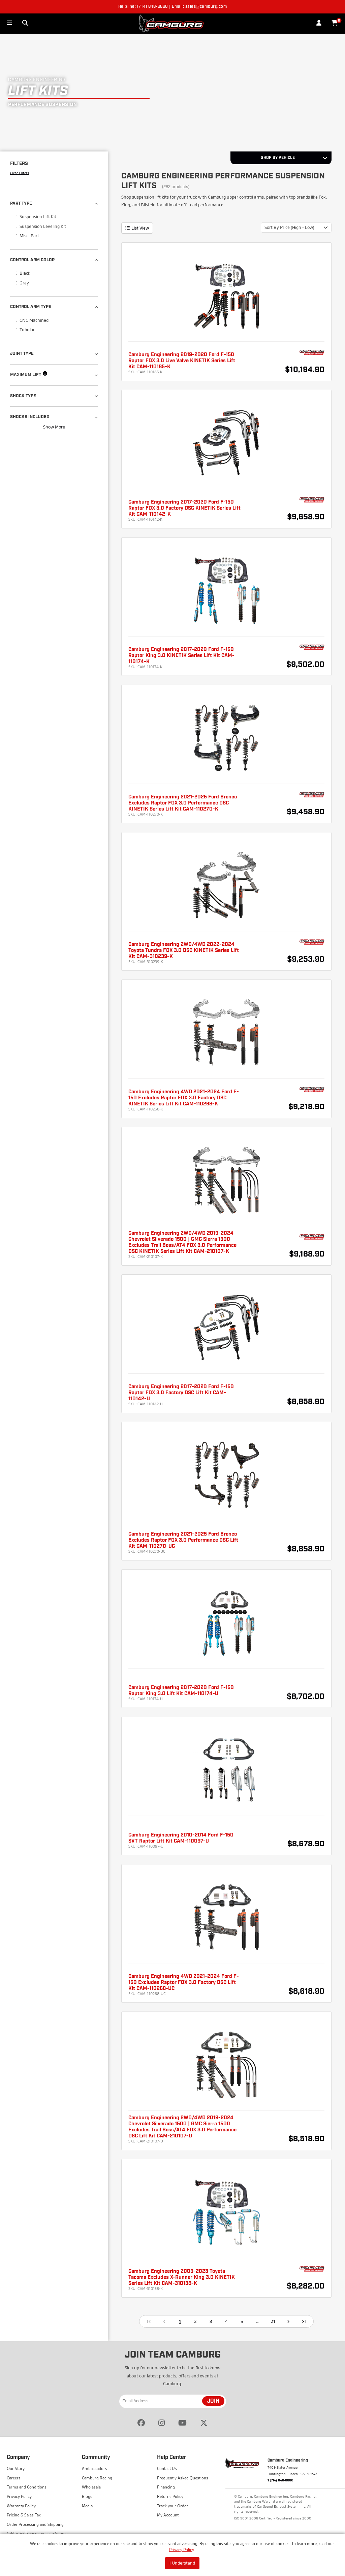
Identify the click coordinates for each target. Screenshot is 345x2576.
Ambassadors (94, 2468)
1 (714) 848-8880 (280, 2480)
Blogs (87, 2496)
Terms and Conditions (26, 2487)
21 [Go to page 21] (273, 2321)
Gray (22, 282)
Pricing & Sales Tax (24, 2515)
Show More (54, 427)
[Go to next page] (288, 2321)
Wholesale (91, 2487)
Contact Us (167, 2468)
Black (23, 272)
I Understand (182, 2563)
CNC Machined (32, 319)
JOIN (213, 2401)
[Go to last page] (304, 2321)
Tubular (25, 329)
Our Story (16, 2468)
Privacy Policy (181, 2549)
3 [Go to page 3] (211, 2321)
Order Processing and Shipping (35, 2524)
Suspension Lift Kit (36, 216)
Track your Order (172, 2506)
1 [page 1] (180, 2321)
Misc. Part (27, 235)
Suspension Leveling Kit (41, 225)
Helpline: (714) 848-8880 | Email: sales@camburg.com (172, 7)
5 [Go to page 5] (242, 2321)
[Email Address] (172, 2401)
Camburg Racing (97, 2478)
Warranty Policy (21, 2506)
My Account (168, 2515)
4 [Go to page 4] (226, 2321)
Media (87, 2506)
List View (137, 228)
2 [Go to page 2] (195, 2321)
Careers (14, 2478)
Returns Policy (170, 2496)
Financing (166, 2487)
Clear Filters (19, 172)
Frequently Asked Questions (182, 2478)
